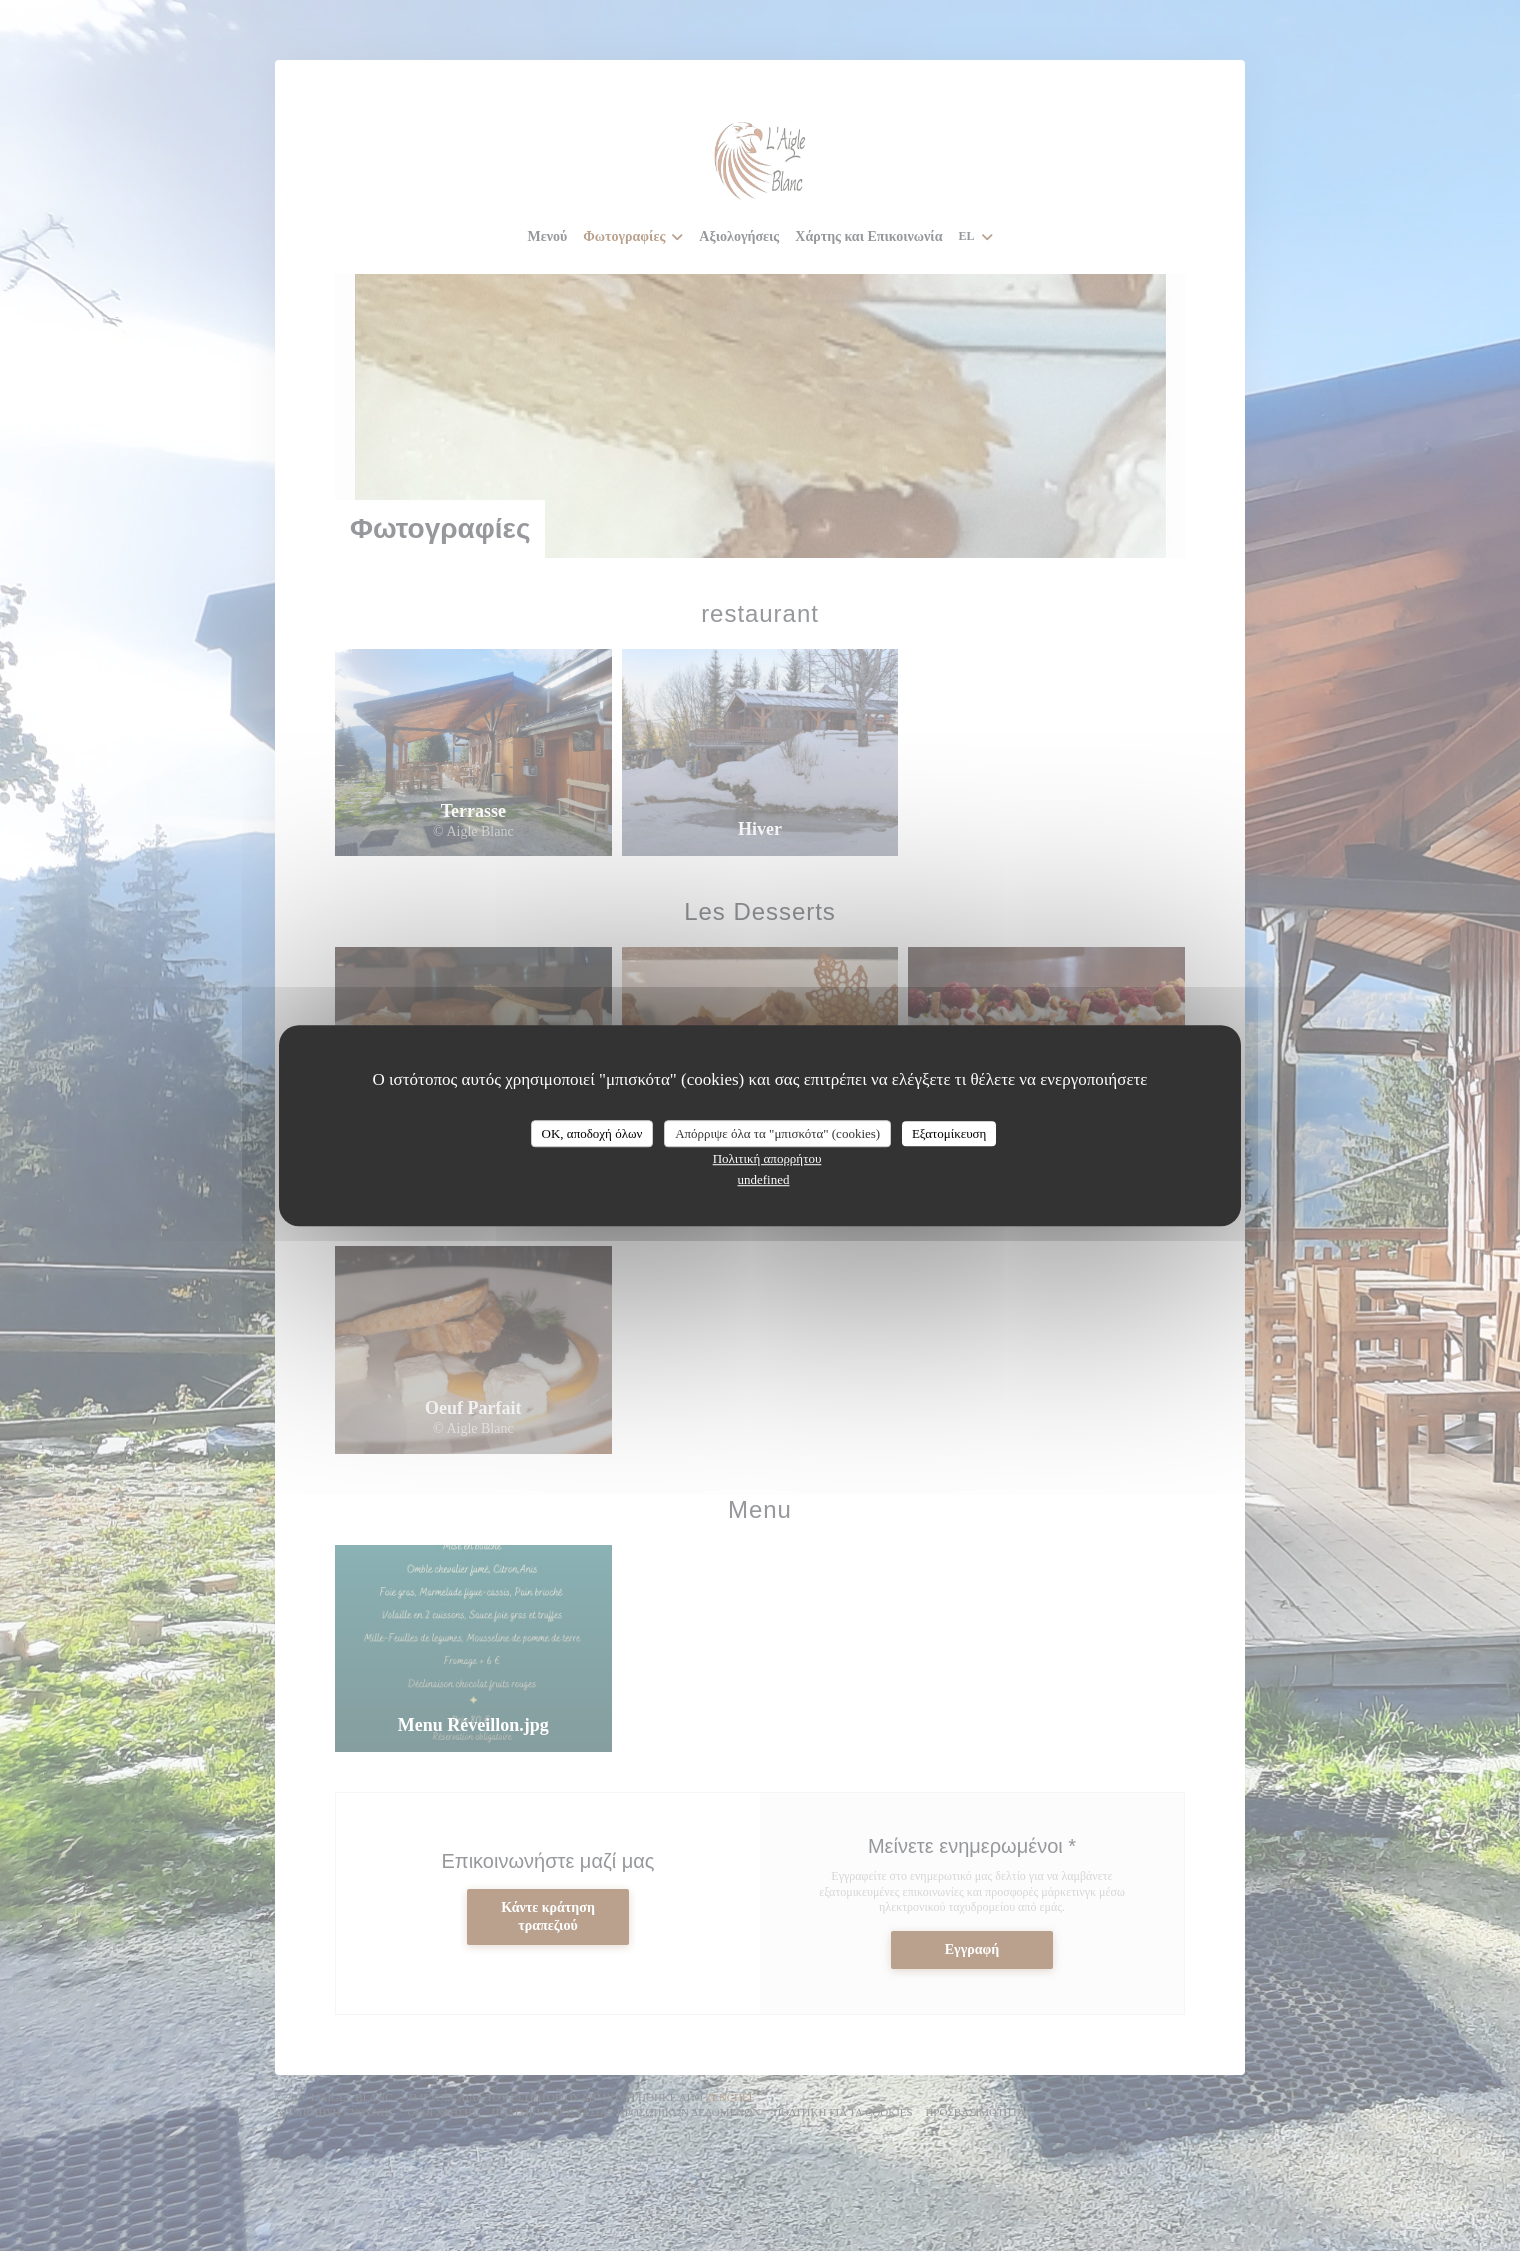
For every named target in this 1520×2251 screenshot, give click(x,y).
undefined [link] (764, 1179)
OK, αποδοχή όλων (592, 1133)
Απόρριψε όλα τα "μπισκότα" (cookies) (777, 1133)
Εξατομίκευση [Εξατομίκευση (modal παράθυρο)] (949, 1133)
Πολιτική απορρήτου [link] (767, 1158)
